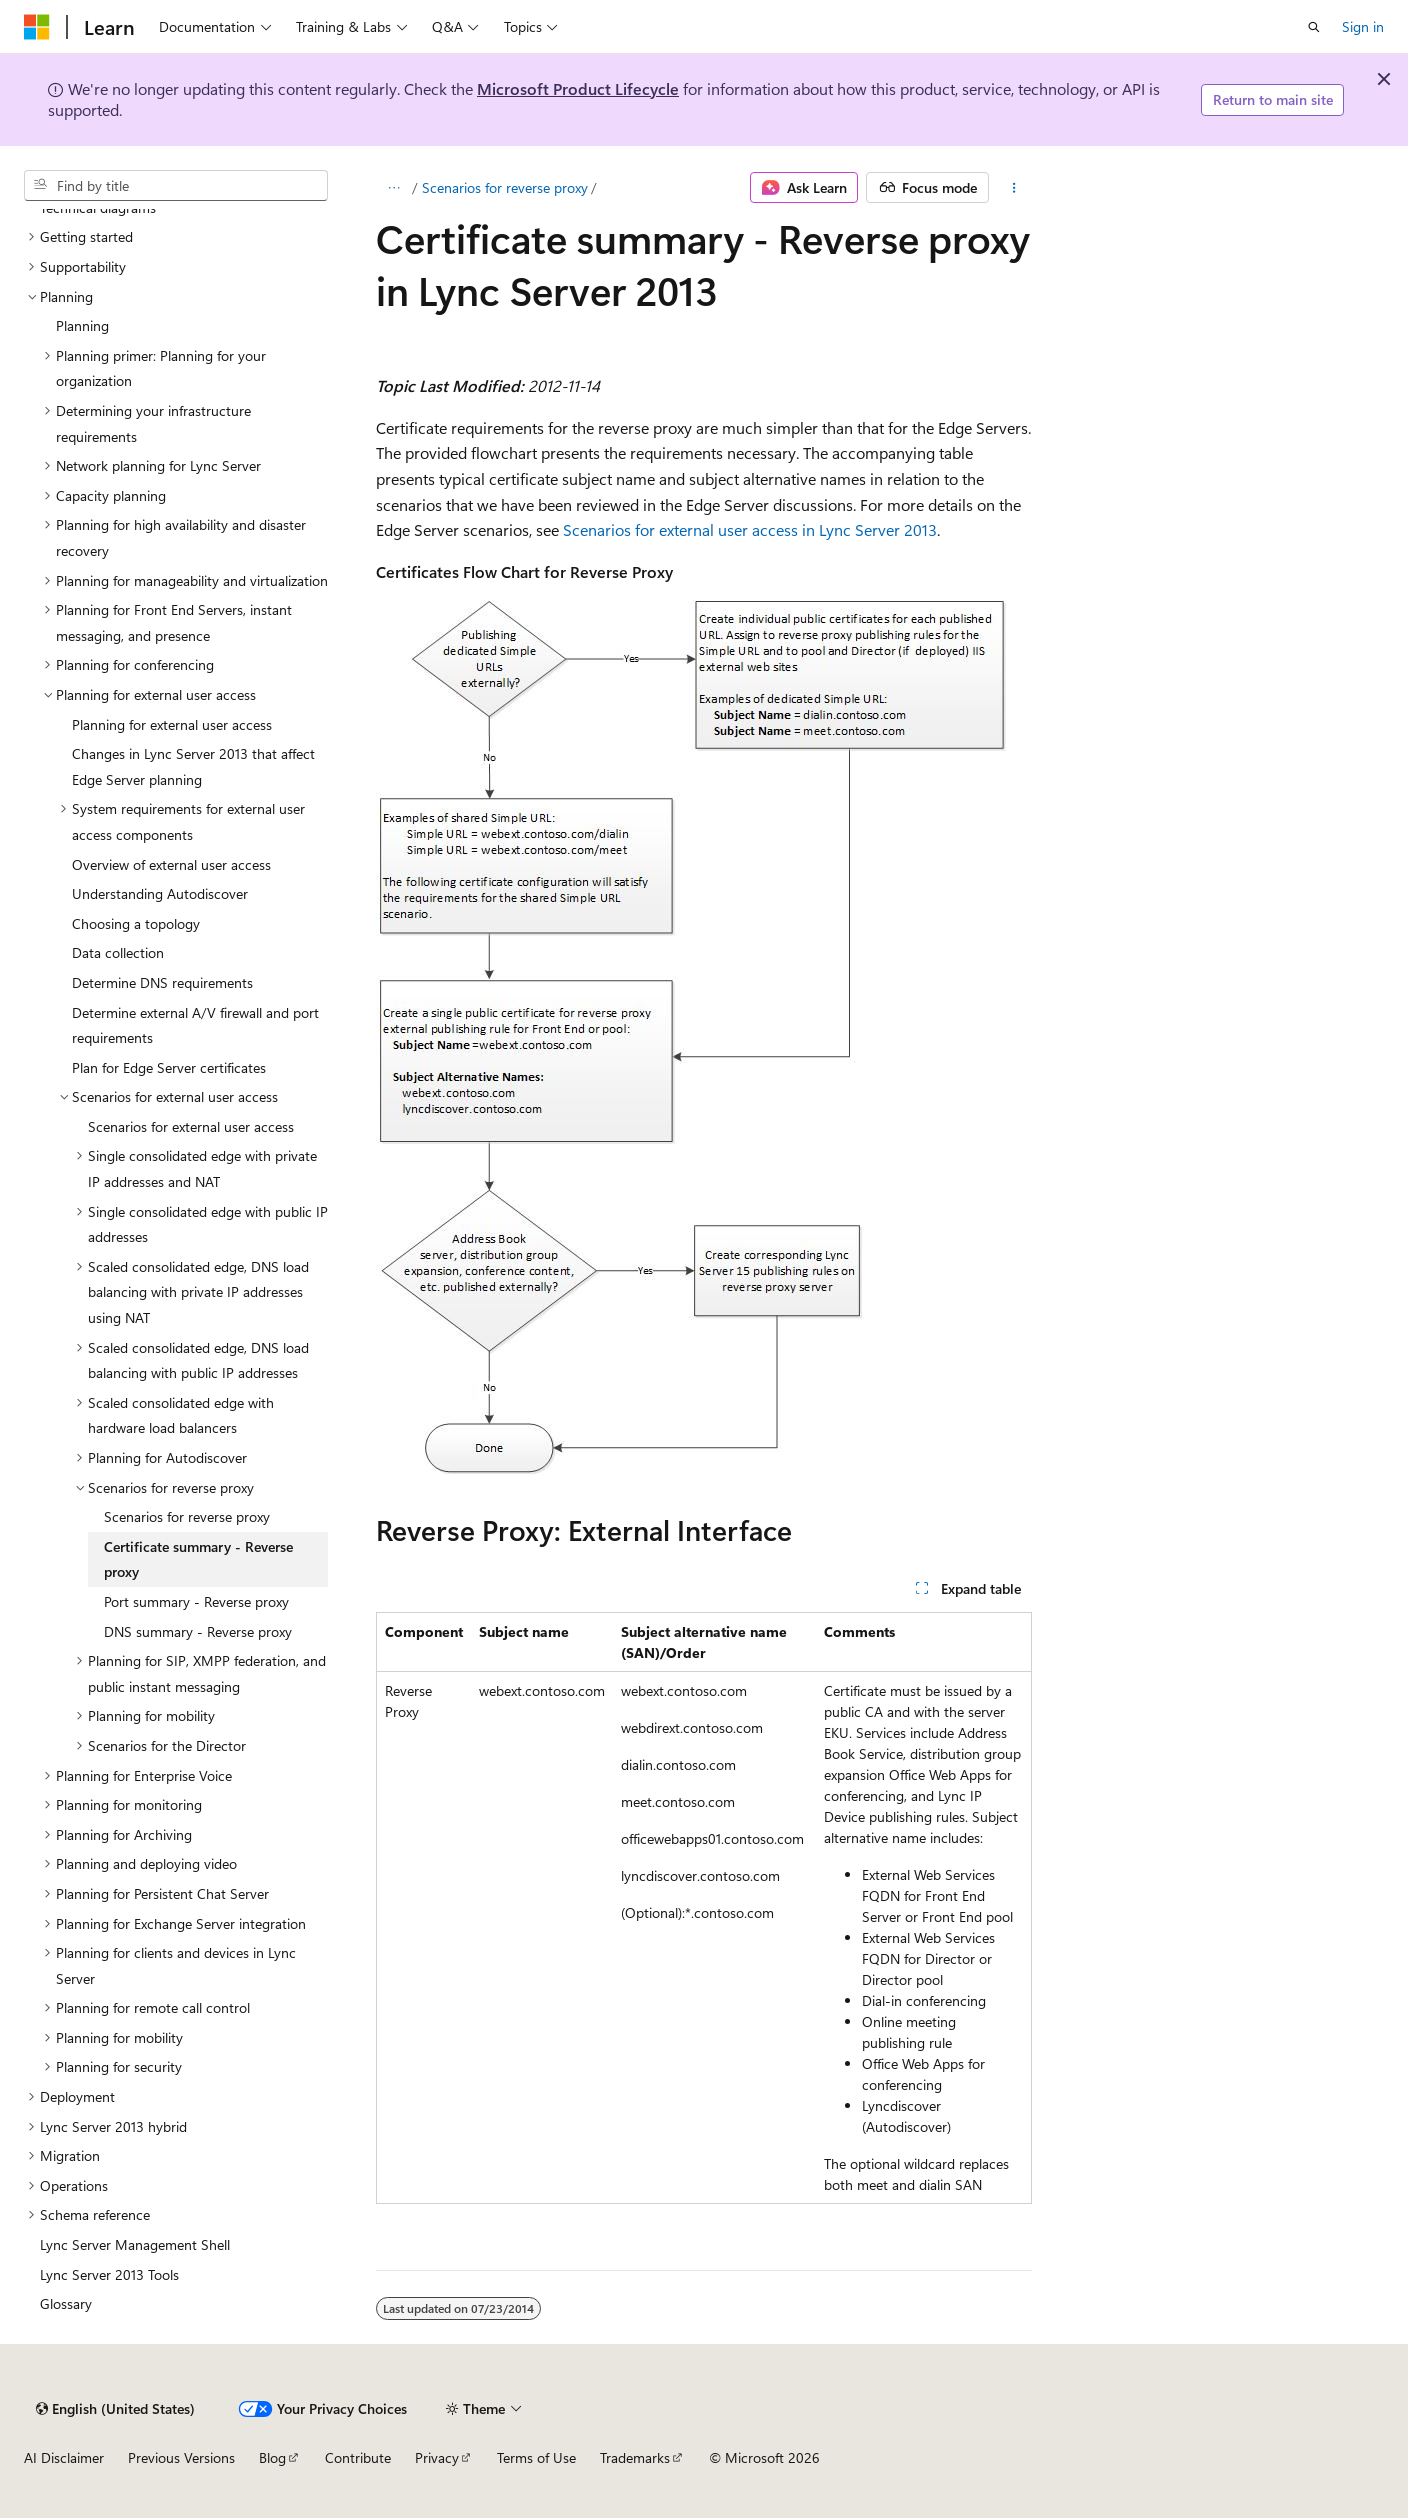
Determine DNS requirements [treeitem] (162, 982)
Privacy (437, 2457)
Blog (272, 2457)
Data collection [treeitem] (118, 952)
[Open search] (1314, 27)
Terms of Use (536, 2457)
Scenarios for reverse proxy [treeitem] (187, 1516)
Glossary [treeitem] (66, 2303)
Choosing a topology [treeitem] (136, 923)
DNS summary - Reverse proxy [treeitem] (198, 1631)
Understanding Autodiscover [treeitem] (160, 893)
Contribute (358, 2457)
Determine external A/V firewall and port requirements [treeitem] (195, 1025)
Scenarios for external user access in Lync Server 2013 (750, 529)
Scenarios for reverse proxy (505, 187)
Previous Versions (181, 2457)
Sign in (1363, 26)
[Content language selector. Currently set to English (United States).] (115, 2409)
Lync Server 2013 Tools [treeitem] (109, 2274)
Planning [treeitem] (82, 325)
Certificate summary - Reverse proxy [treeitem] (198, 1559)
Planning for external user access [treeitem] (172, 724)
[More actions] (1014, 188)
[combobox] (176, 186)
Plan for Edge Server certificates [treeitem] (169, 1067)
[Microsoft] (37, 27)
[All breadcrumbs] (393, 188)
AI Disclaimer (64, 2457)
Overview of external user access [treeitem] (171, 864)
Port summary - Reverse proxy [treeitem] (196, 1601)
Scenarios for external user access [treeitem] (191, 1126)
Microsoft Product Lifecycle (578, 88)
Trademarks (635, 2457)
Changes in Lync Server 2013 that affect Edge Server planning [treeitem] (193, 766)
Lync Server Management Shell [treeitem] (135, 2244)
